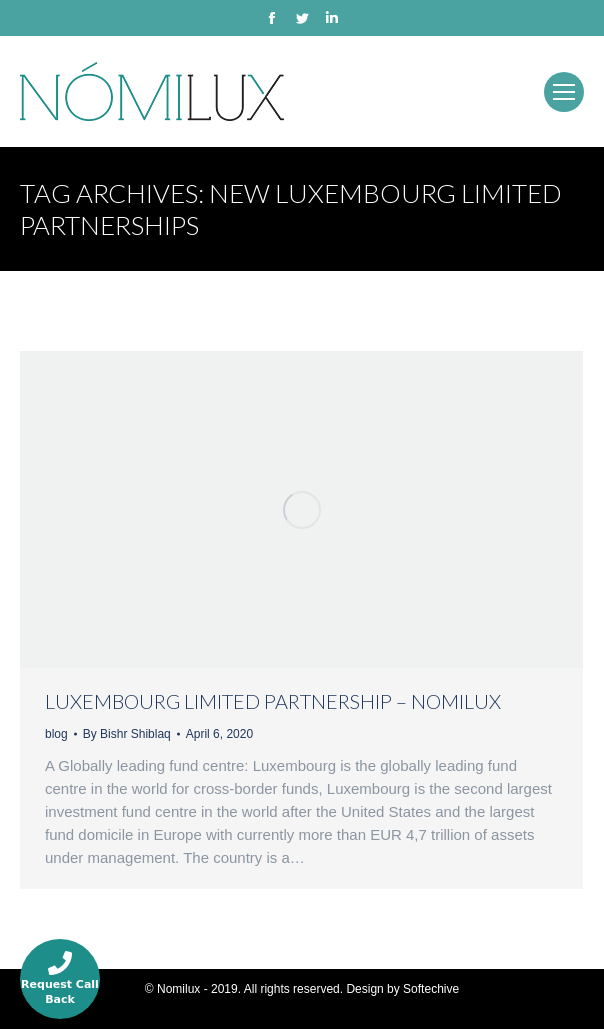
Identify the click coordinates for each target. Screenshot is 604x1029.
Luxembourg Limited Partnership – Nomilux (273, 701)
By (127, 734)
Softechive (431, 989)
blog (56, 734)
